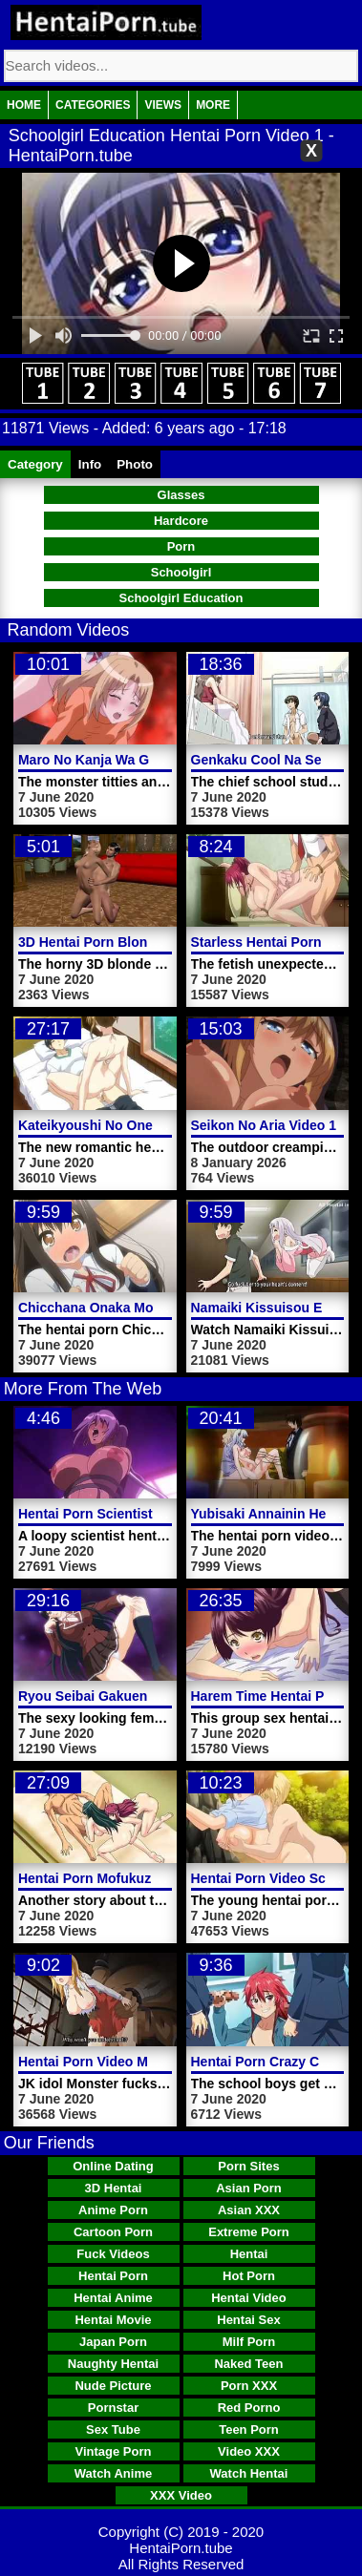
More (213, 105)
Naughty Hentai (113, 2363)
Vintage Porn (113, 2451)
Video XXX (249, 2451)
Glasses (181, 495)
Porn (181, 546)
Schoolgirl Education (180, 598)
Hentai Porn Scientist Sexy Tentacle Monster (159, 1513)
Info (89, 464)
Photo (135, 464)
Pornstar (113, 2407)
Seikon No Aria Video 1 (264, 1125)
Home (24, 105)
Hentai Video (249, 2298)
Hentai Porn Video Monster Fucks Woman (150, 2061)
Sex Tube (113, 2429)
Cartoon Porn (113, 2232)
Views (162, 105)
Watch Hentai (249, 2473)
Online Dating (113, 2166)
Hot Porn (249, 2276)
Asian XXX (249, 2210)
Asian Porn (249, 2188)
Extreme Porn (248, 2232)
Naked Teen (248, 2363)
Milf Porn (249, 2342)
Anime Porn (113, 2210)
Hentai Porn (113, 2276)
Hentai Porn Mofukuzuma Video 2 (123, 1878)
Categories (92, 105)
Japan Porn (113, 2342)
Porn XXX (249, 2385)
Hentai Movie (113, 2320)
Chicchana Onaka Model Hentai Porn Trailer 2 (162, 1307)
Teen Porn (249, 2429)
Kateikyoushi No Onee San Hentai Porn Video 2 (168, 1125)
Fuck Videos (112, 2254)
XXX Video (181, 2495)
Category (35, 464)
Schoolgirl (181, 572)
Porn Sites (248, 2166)
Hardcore (181, 520)
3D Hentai (113, 2188)
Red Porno (249, 2407)
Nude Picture (113, 2385)
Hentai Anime (113, 2298)
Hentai (249, 2254)
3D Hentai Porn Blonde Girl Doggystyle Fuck (159, 942)
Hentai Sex (248, 2320)
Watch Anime (113, 2473)
